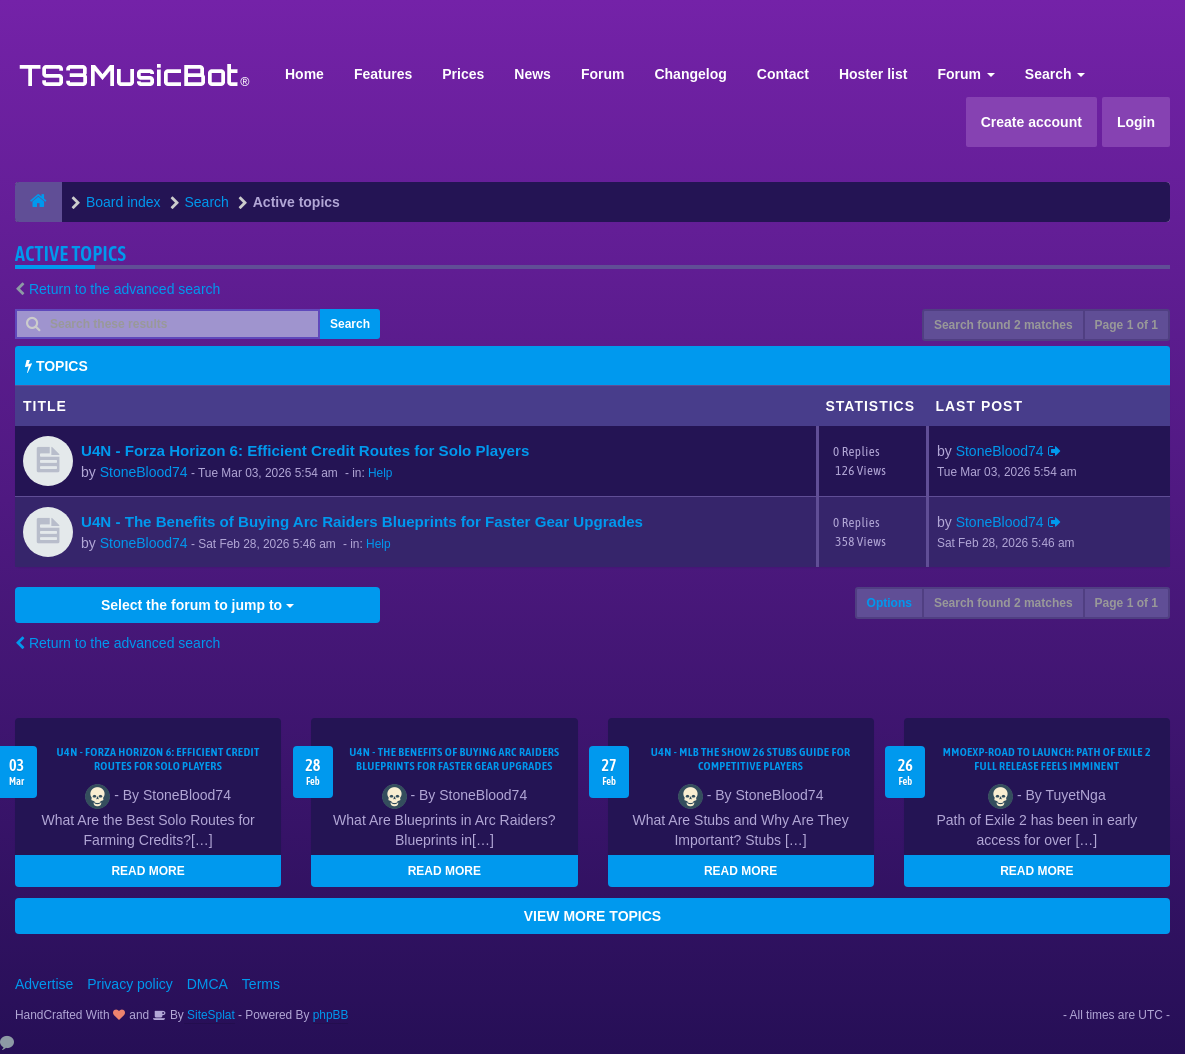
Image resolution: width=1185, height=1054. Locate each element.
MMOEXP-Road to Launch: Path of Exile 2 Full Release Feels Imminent (1047, 759)
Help (380, 473)
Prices (463, 74)
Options (889, 603)
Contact (783, 74)
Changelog (690, 74)
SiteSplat (209, 1015)
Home (304, 74)
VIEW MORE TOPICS (592, 916)
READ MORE (147, 871)
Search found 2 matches (1003, 325)
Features (383, 74)
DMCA (207, 984)
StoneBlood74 (144, 472)
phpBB (331, 1015)
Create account (1031, 122)
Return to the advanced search (124, 289)
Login (1136, 122)
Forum (603, 74)
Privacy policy (130, 984)
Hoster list (873, 74)
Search (1055, 74)
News (532, 74)
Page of (1126, 325)
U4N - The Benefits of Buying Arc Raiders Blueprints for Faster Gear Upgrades (362, 521)
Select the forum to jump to (197, 605)
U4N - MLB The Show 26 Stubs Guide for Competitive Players (751, 759)
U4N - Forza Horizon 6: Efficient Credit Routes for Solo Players (305, 450)
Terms (261, 984)
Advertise (44, 984)
